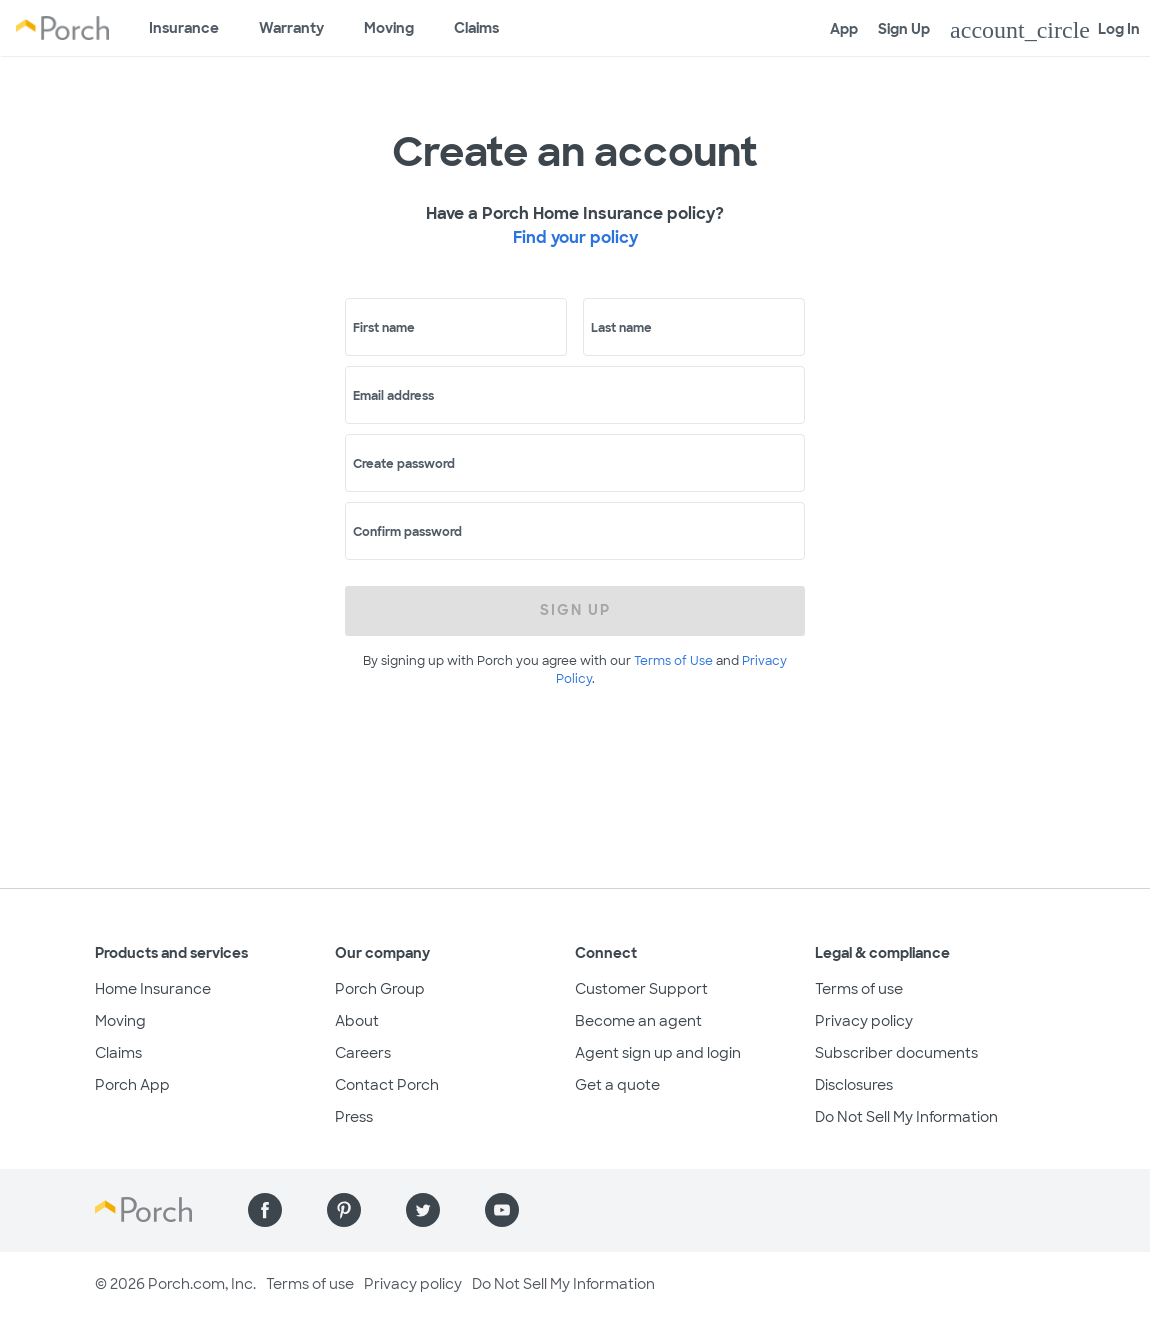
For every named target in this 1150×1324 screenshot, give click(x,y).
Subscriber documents (896, 1053)
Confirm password (407, 532)
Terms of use (859, 989)
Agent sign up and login (658, 1053)
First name (384, 328)
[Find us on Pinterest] (344, 1210)
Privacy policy (864, 1021)
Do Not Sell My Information (906, 1117)
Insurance (184, 28)
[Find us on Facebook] (265, 1210)
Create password (404, 464)
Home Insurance (153, 989)
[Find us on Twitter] (423, 1210)
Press (354, 1117)
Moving (389, 28)
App (844, 29)
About (357, 1021)
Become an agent (638, 1021)
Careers (363, 1053)
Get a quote (617, 1085)
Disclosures (854, 1085)
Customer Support (641, 989)
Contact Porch (387, 1085)
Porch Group (380, 989)
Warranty (291, 28)
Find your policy (575, 237)
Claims (476, 28)
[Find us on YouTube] (502, 1210)
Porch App (132, 1085)
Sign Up (904, 29)
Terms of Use (673, 661)
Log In (1045, 30)
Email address (393, 396)
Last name (621, 328)
